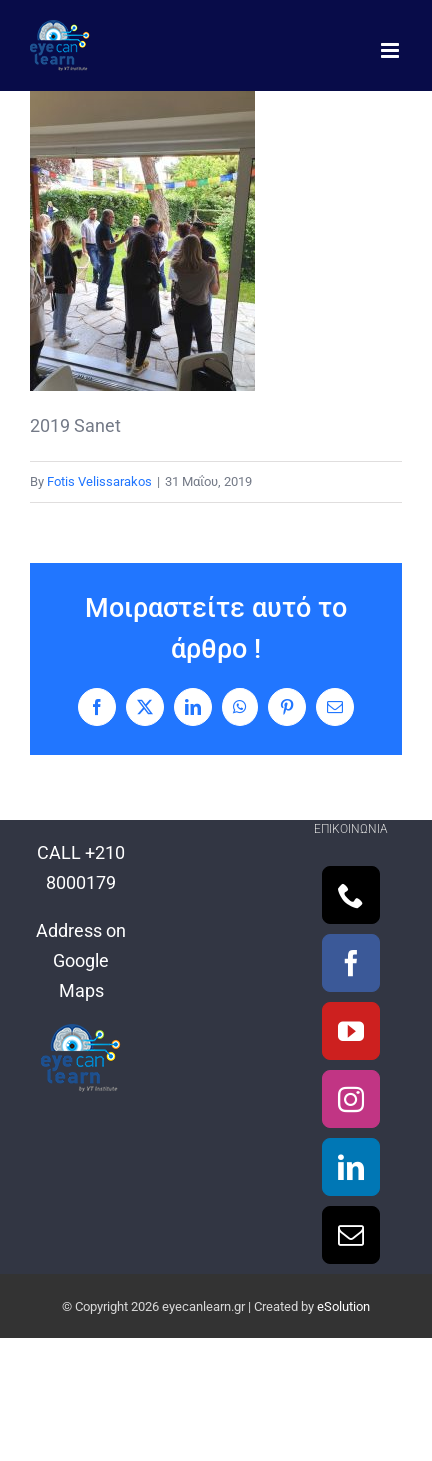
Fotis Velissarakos (99, 481)
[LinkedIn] (351, 1167)
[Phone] (351, 895)
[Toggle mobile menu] (391, 50)
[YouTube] (351, 1031)
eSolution (343, 1306)
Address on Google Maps (81, 960)
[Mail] (351, 1235)
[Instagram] (351, 1099)
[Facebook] (351, 963)
